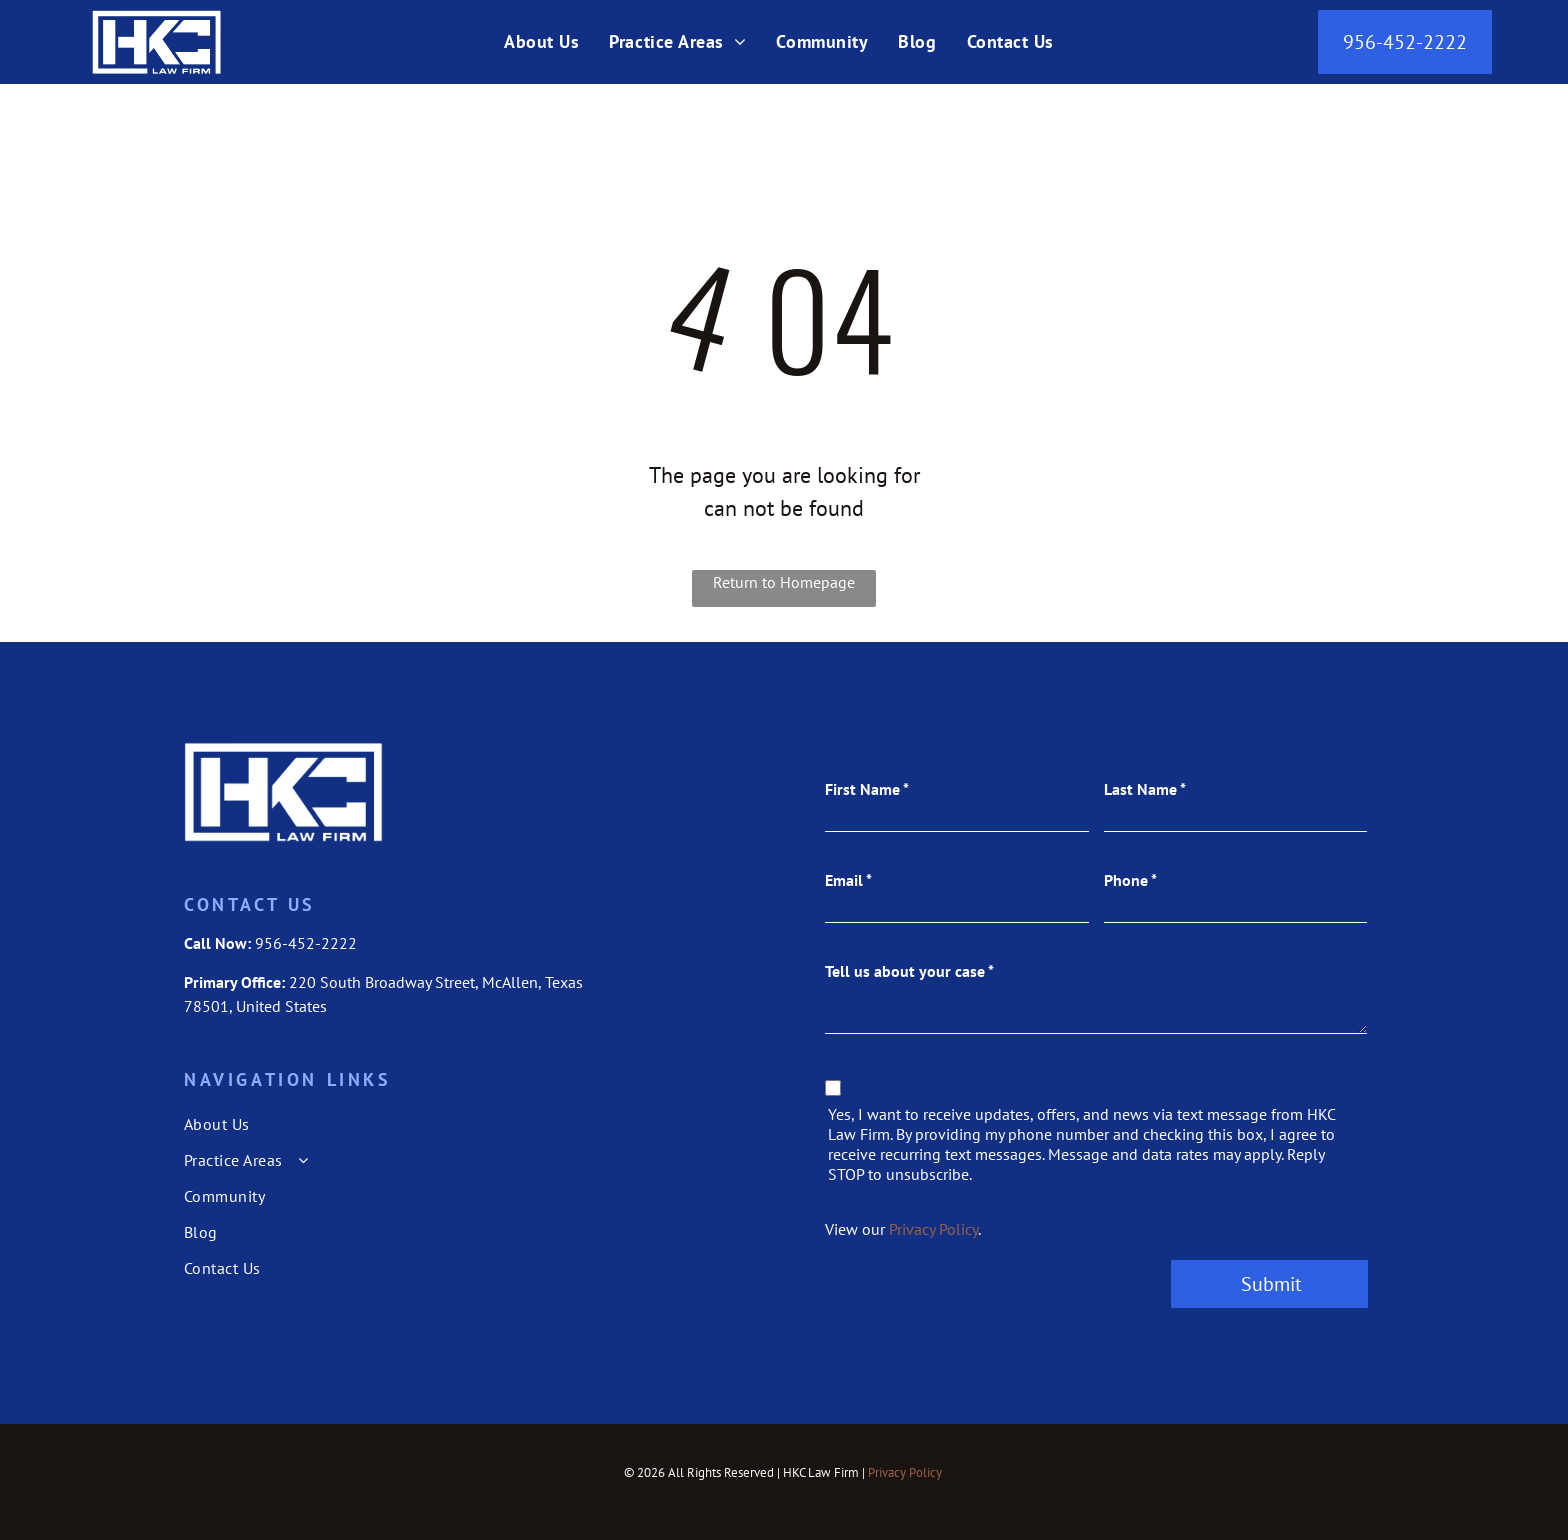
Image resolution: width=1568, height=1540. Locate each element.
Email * (848, 880)
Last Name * (1145, 789)
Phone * (1130, 880)
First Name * (867, 789)
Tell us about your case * (909, 971)
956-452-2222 (306, 943)
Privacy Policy (933, 1229)
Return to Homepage (784, 582)
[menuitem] (541, 40)
